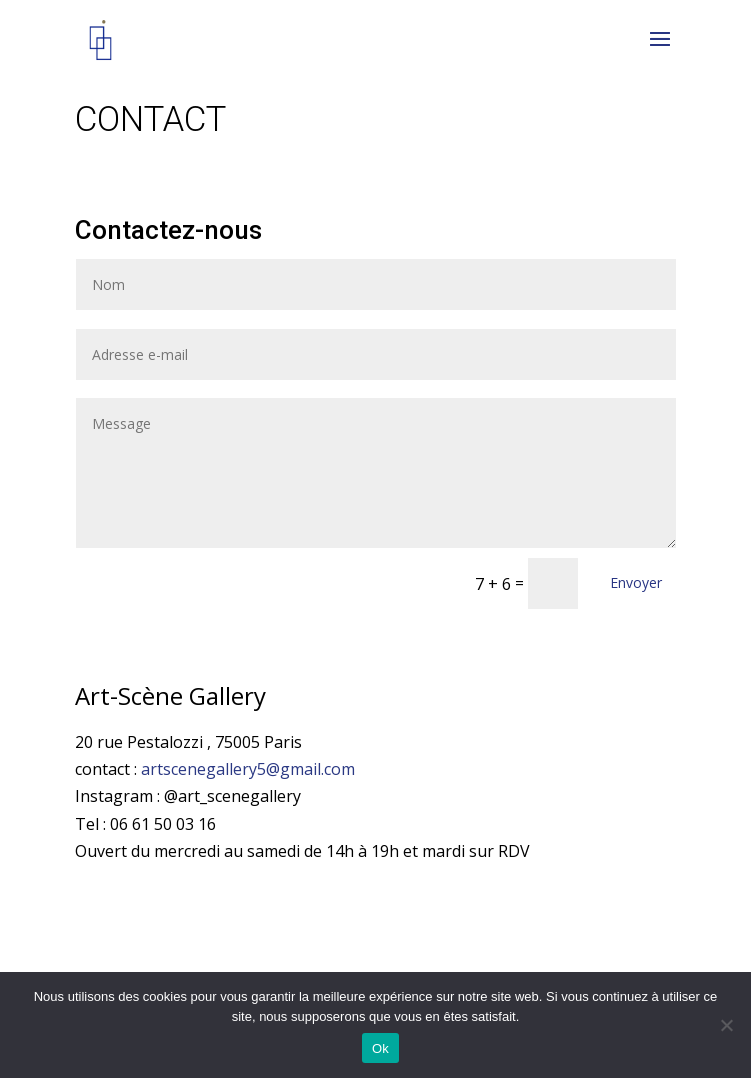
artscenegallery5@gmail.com (248, 769)
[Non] (726, 1025)
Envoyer (636, 582)
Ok (380, 1048)
